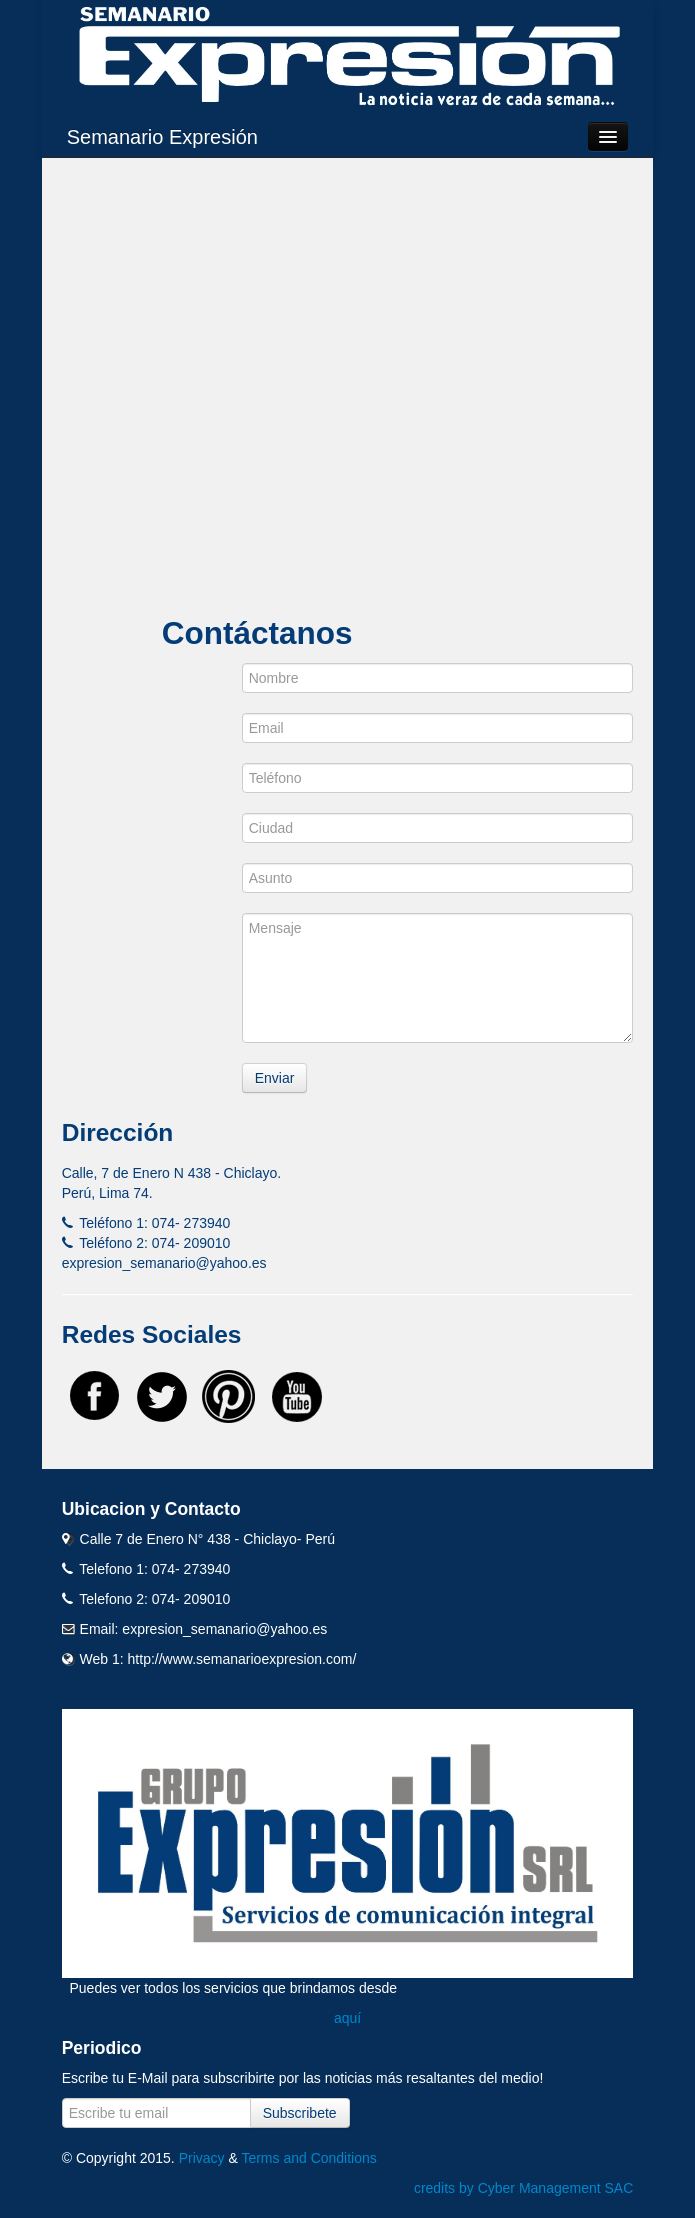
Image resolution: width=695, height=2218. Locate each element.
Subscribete (300, 2113)
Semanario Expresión (162, 137)
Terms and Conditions (308, 2158)
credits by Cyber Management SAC (523, 2188)
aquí (347, 2018)
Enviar (275, 1078)
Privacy (202, 2158)
